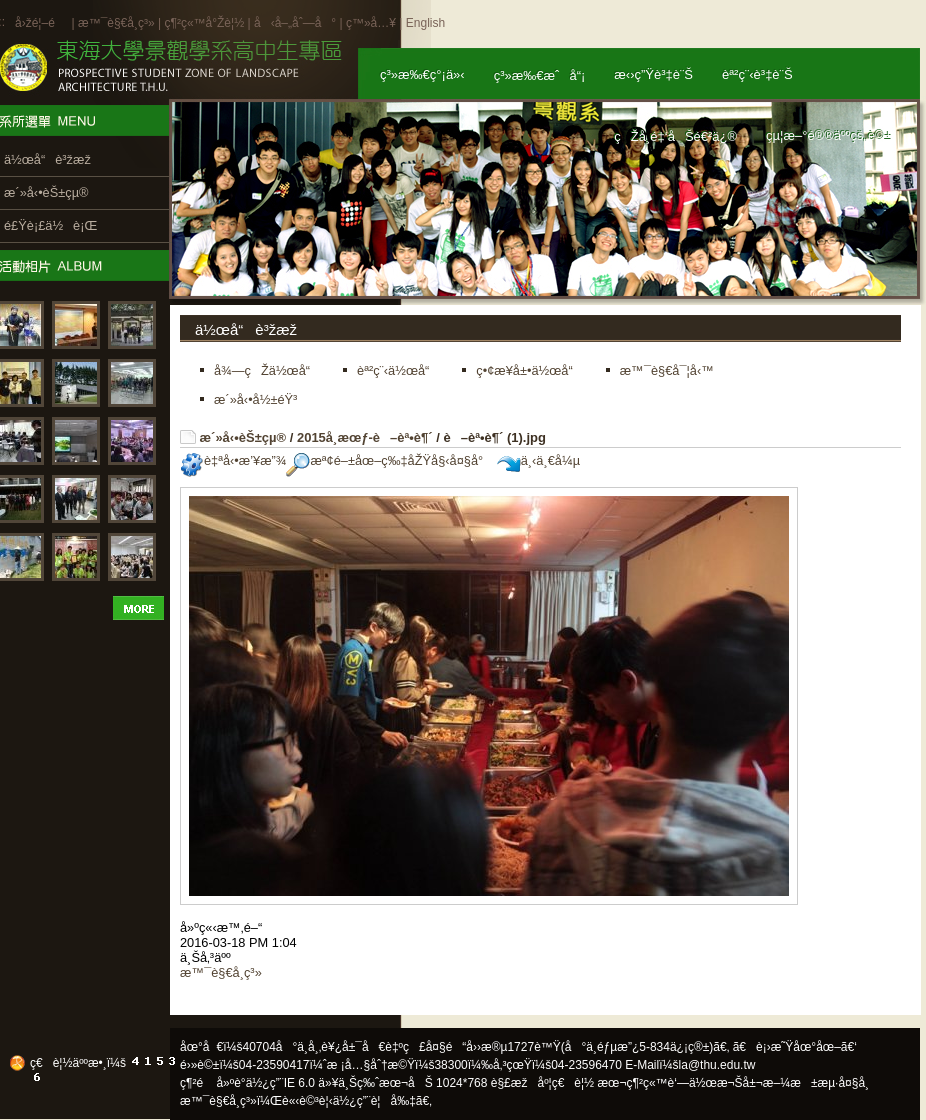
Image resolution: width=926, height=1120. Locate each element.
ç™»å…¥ (371, 23)
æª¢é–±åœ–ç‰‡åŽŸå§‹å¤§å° (389, 460)
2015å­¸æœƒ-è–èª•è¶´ (365, 437)
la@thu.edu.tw (717, 1065)
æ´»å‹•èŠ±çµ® (243, 437)
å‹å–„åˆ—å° (295, 23)
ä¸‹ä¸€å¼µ (538, 460)
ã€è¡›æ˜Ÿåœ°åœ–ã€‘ (795, 1047)
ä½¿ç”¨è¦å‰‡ (374, 1101)
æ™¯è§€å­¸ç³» (118, 23)
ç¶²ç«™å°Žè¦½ (204, 23)
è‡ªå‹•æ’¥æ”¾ (233, 460)
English (425, 23)
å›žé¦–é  (41, 23)
